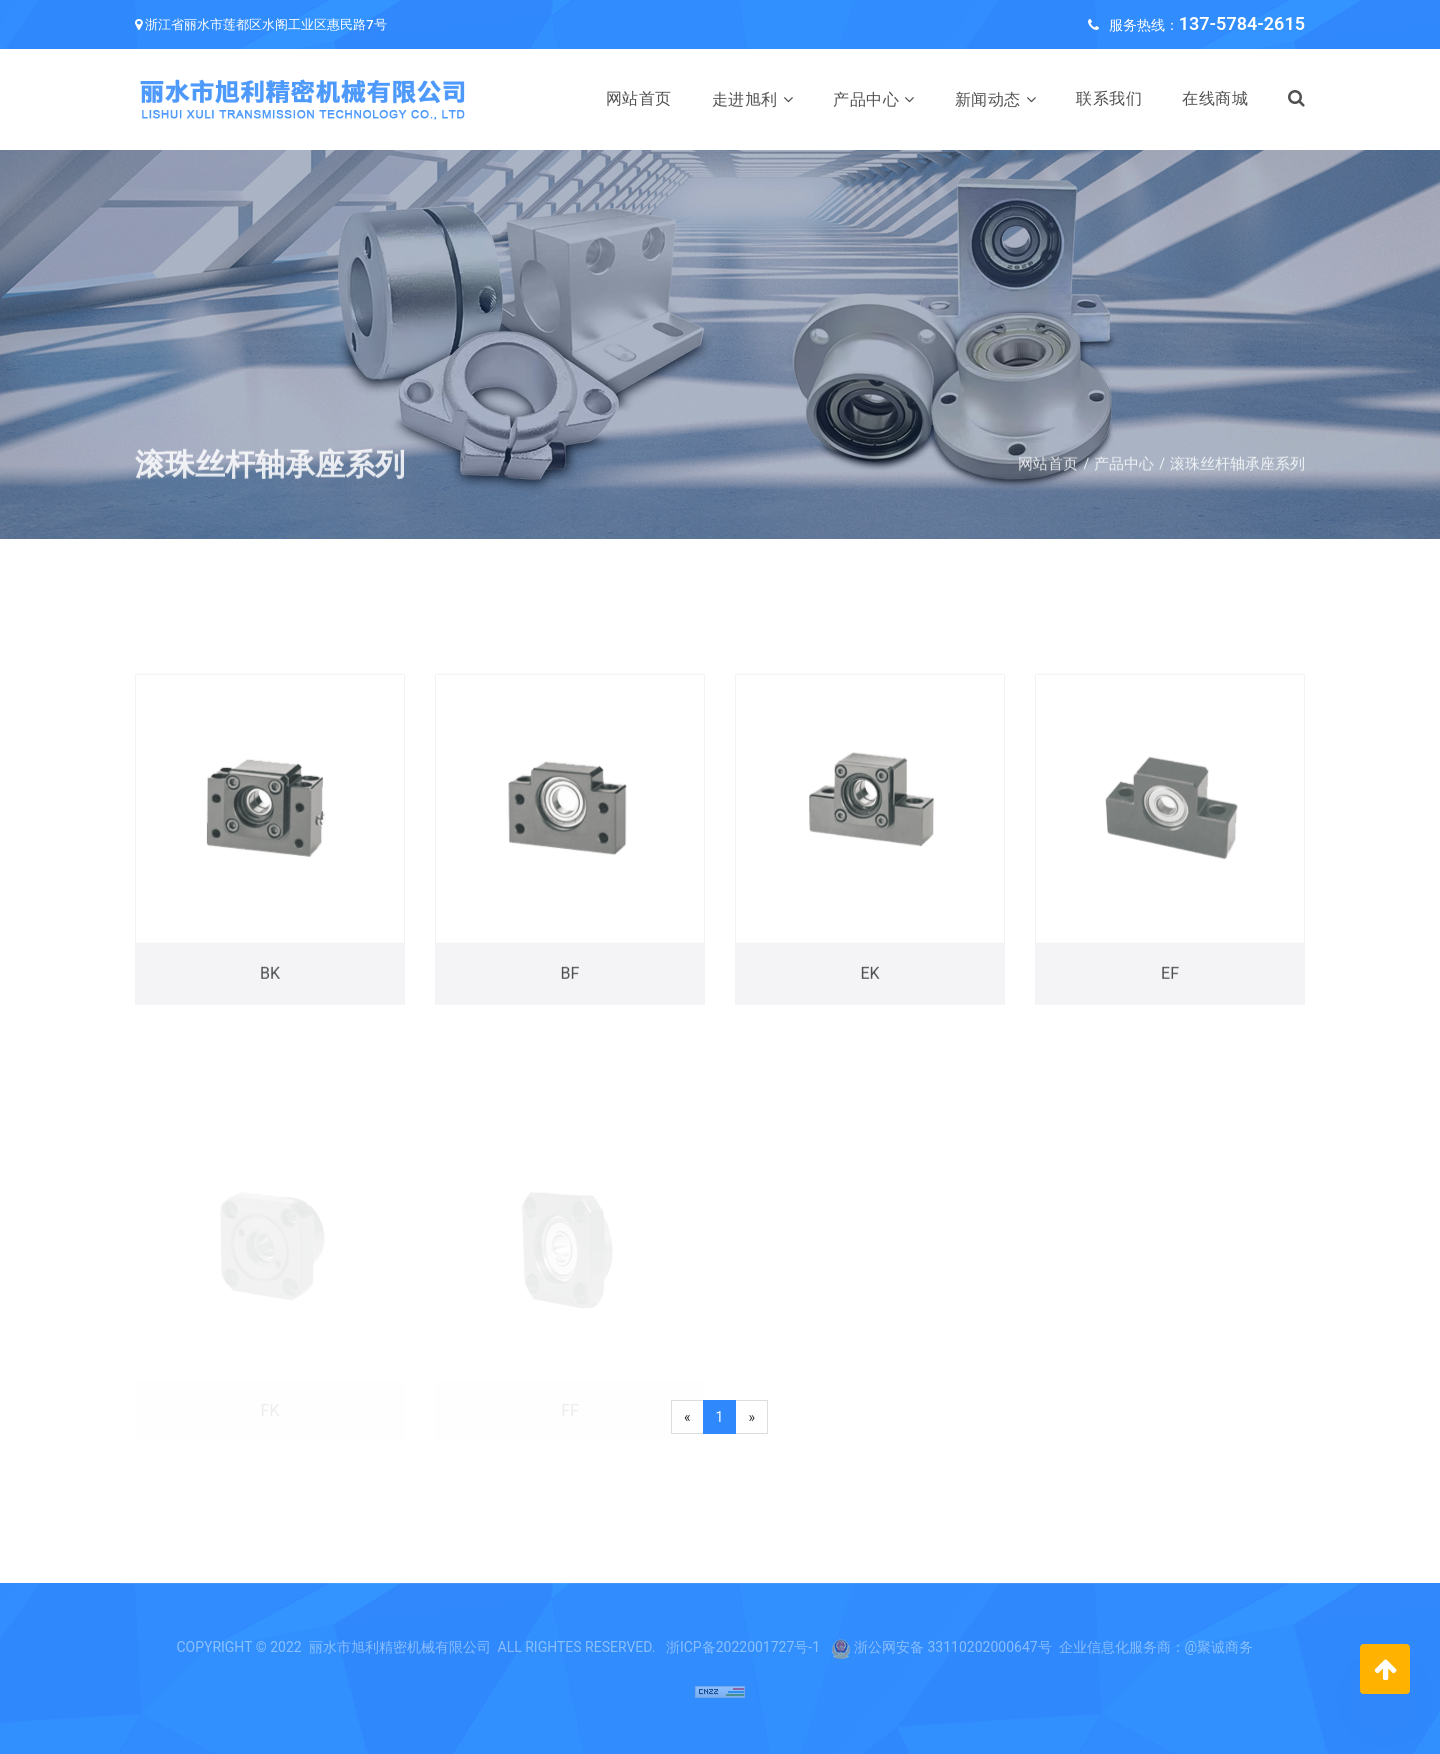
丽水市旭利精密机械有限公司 (400, 1647)
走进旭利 (745, 99)
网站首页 (639, 98)
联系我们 (1109, 98)
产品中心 (866, 99)
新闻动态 (988, 99)
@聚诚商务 (1219, 1647)
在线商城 (1215, 98)
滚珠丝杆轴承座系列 (1237, 480)
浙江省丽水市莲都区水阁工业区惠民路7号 (265, 24)
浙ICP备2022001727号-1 (743, 1647)
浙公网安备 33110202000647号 (953, 1647)
